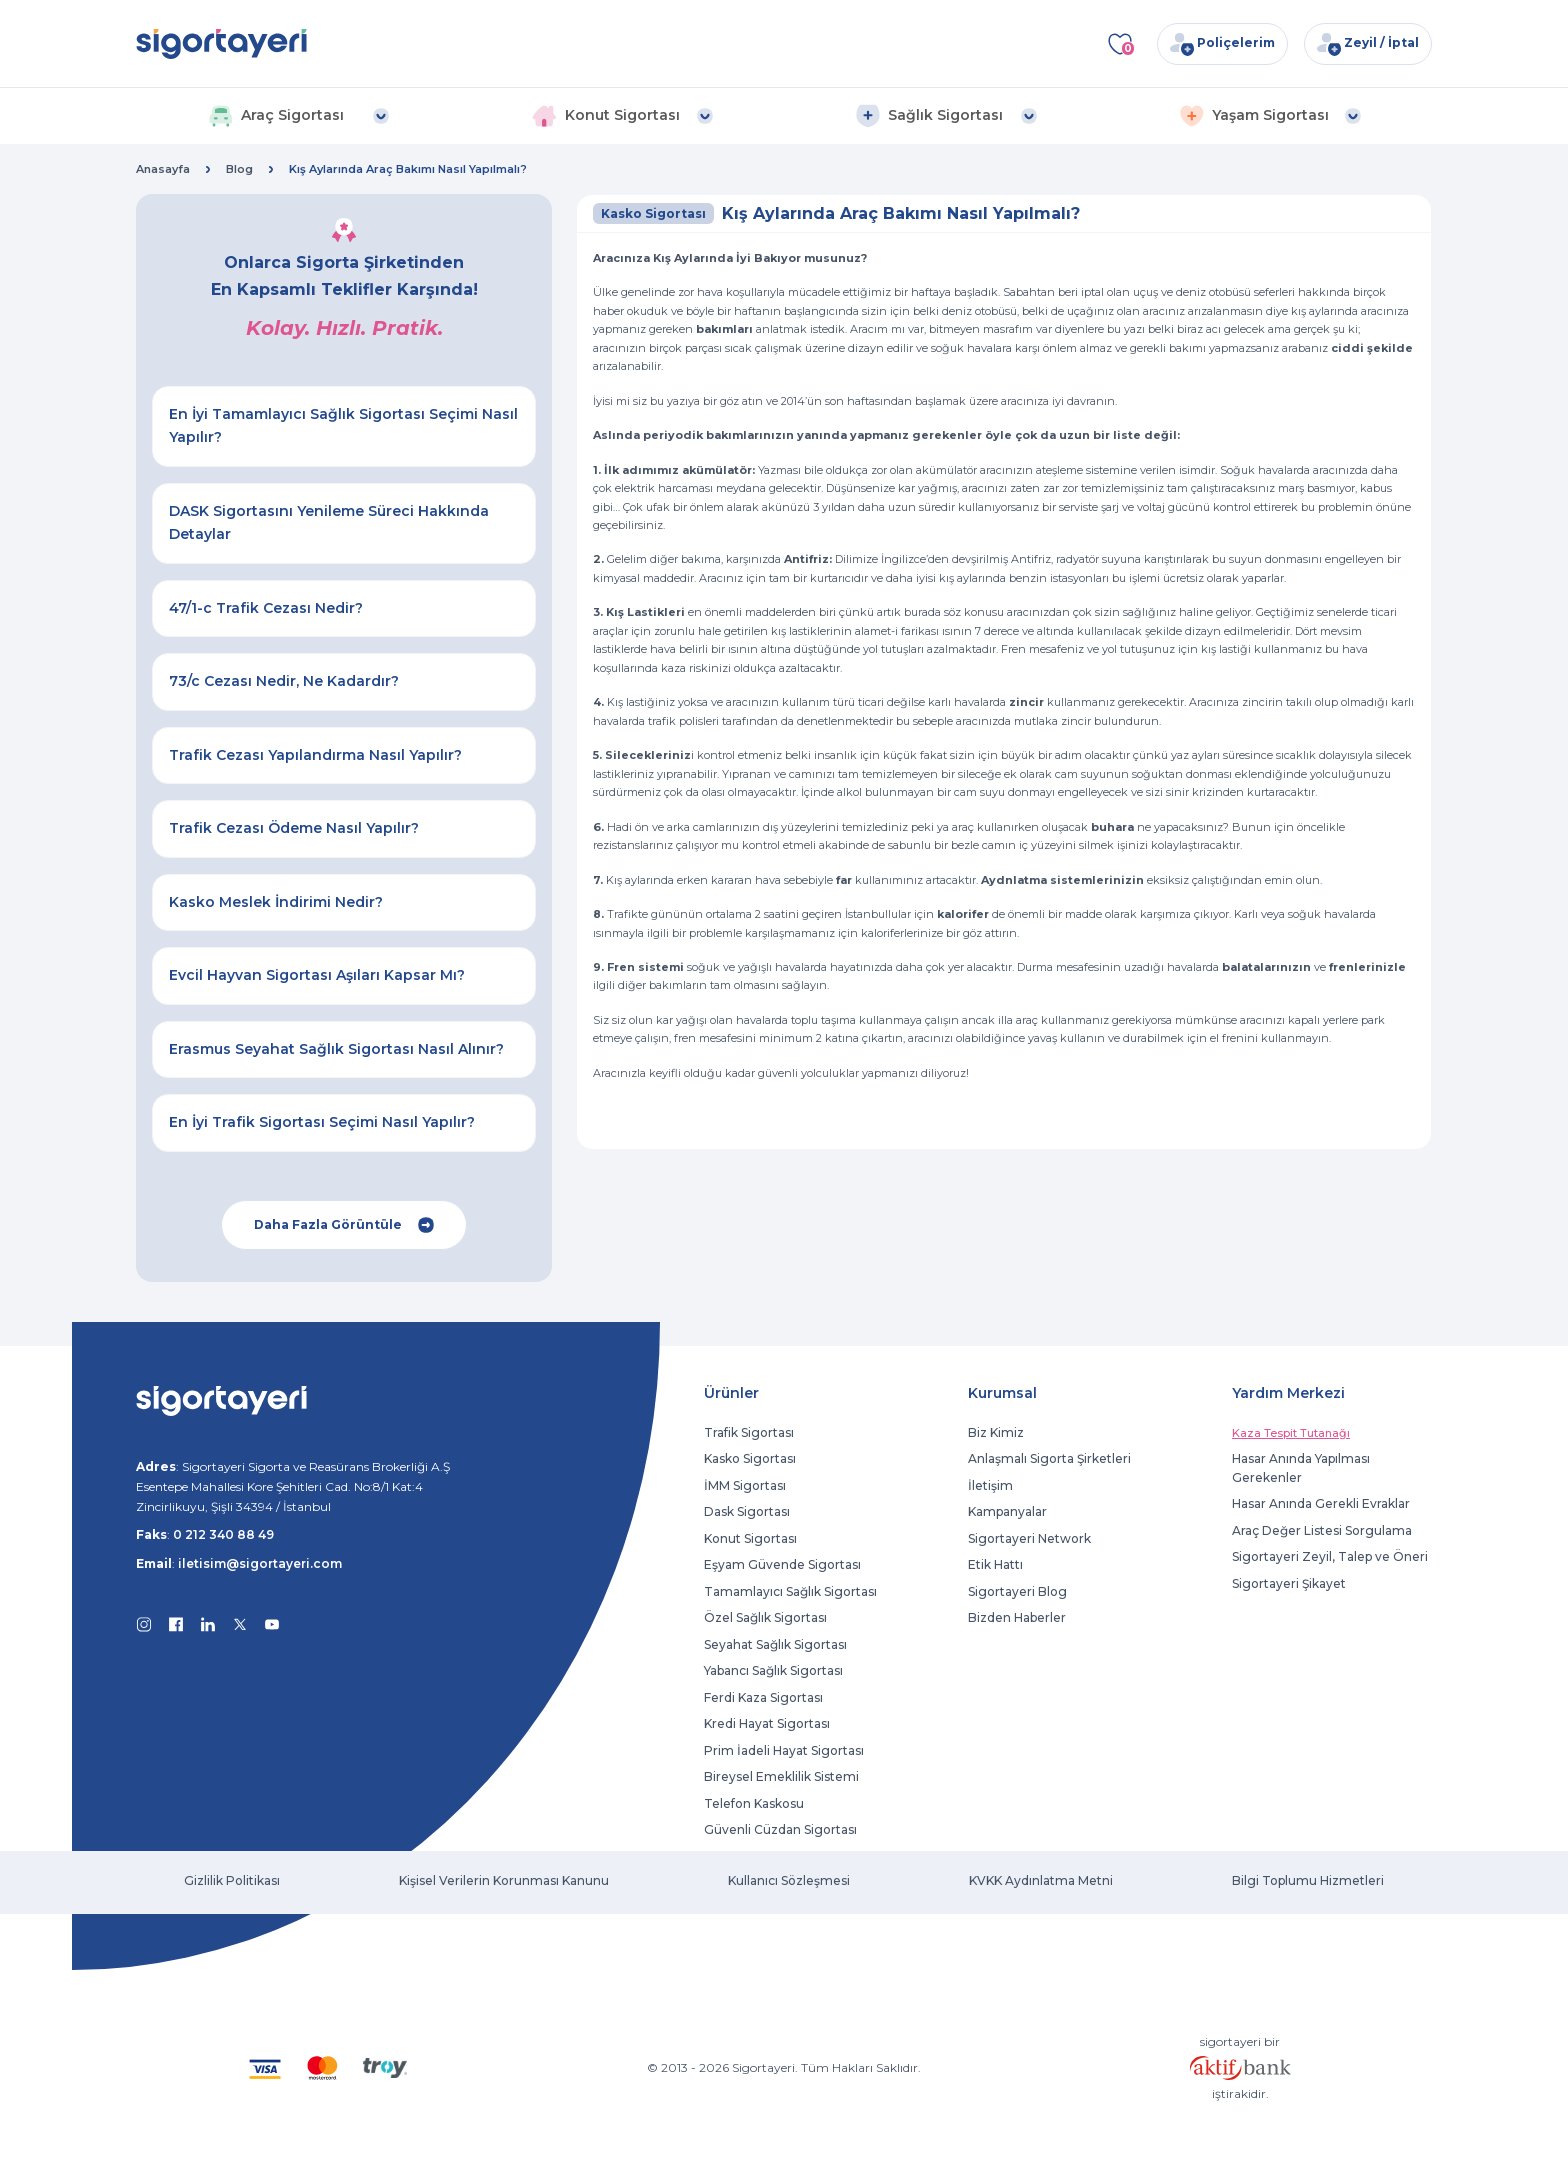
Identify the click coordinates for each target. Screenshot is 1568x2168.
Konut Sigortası (750, 1538)
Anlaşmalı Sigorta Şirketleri (1049, 1458)
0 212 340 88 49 (223, 1534)
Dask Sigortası (747, 1511)
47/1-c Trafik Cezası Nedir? (266, 608)
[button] (298, 116)
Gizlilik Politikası (232, 1880)
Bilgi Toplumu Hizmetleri (1308, 1880)
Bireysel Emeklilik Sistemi (781, 1776)
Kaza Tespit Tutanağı (1291, 1433)
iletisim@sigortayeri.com (260, 1563)
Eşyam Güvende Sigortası (782, 1564)
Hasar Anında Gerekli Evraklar (1321, 1503)
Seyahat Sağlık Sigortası (775, 1644)
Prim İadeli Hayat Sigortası (784, 1750)
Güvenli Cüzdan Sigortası (780, 1829)
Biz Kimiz (996, 1432)
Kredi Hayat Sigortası (767, 1723)
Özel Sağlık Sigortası (765, 1617)
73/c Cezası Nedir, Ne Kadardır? (284, 681)
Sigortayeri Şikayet (1289, 1583)
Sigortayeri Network (1029, 1538)
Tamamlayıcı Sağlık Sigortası (790, 1591)
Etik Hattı (995, 1564)
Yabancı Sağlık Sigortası (773, 1670)
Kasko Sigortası (750, 1458)
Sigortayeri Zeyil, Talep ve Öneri (1330, 1556)
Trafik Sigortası (749, 1432)
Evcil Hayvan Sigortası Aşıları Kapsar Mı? (317, 975)
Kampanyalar (1007, 1511)
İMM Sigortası (745, 1485)
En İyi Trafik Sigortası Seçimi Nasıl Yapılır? (322, 1122)
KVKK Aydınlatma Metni (1041, 1880)
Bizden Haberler (1017, 1617)
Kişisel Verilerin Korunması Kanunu (504, 1880)
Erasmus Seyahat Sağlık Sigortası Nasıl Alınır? (336, 1049)
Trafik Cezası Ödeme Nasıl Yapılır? (294, 828)
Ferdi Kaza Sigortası (763, 1697)
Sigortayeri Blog (1017, 1591)
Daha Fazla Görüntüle (344, 1225)
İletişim (990, 1485)
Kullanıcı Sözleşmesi (789, 1880)
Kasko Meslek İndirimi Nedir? (276, 902)
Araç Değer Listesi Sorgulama (1322, 1530)
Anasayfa (163, 169)
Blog (239, 169)
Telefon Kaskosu (754, 1803)
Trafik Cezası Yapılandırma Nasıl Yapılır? (315, 755)
